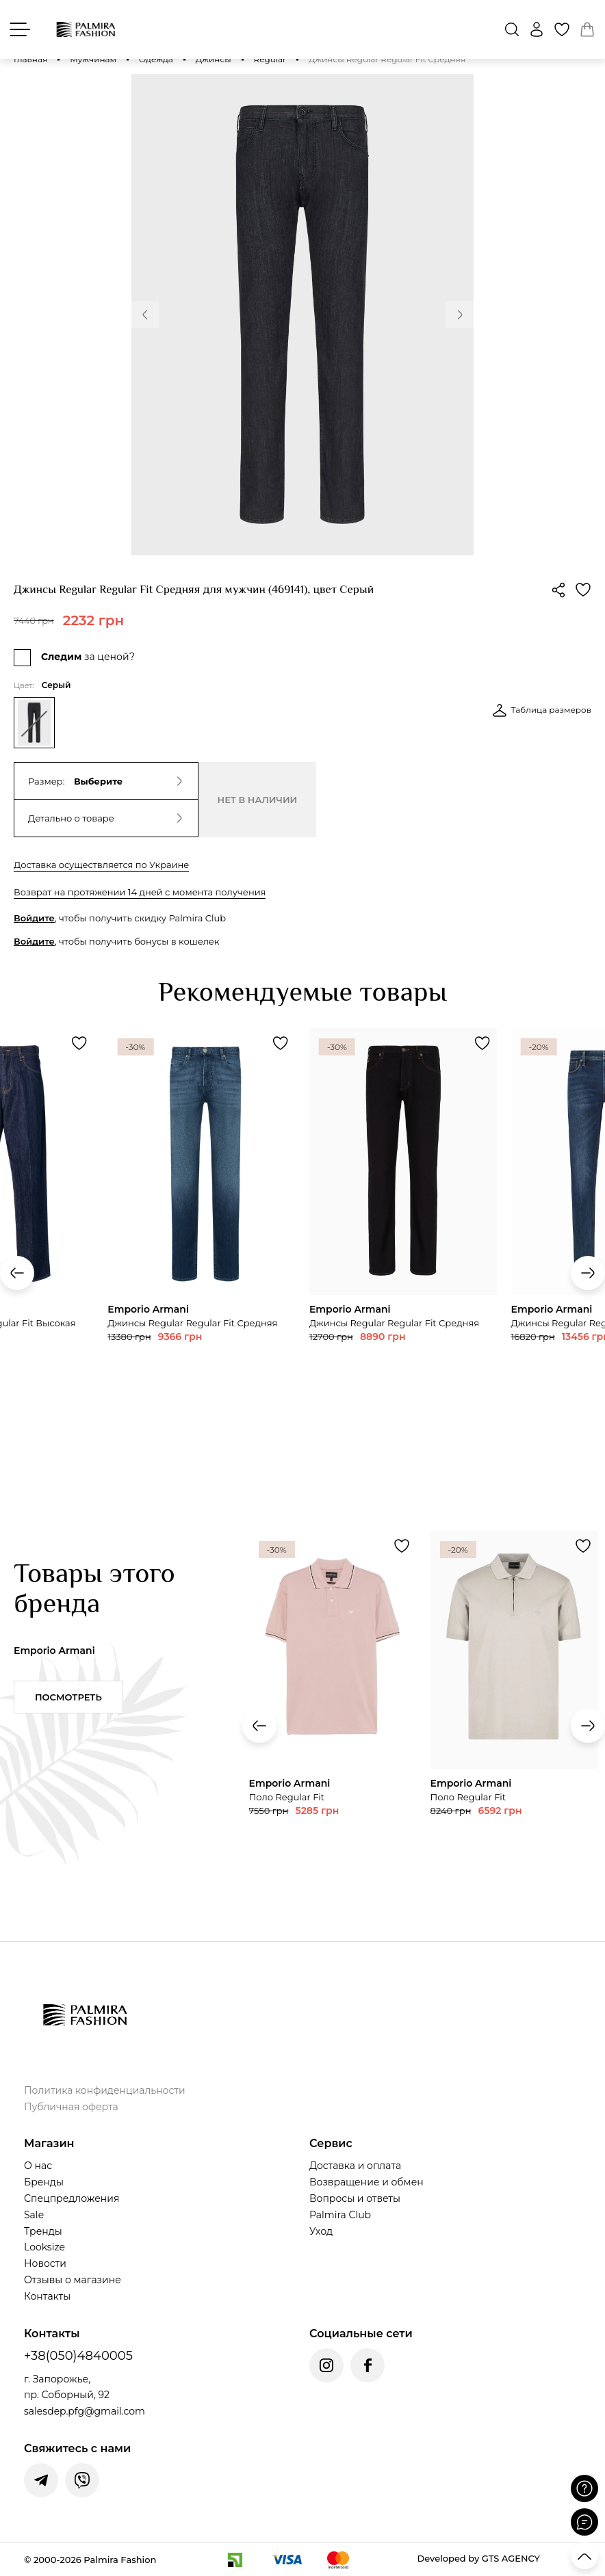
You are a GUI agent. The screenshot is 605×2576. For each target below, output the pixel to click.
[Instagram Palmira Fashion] (326, 2365)
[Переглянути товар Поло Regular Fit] (333, 1717)
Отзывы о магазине (72, 2280)
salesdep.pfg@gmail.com (84, 2411)
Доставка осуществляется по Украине (101, 864)
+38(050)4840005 (78, 2355)
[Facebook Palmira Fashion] (367, 2365)
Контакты (47, 2296)
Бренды (44, 2182)
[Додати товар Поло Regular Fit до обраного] (402, 1546)
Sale (34, 2215)
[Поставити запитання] (584, 2488)
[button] (145, 314)
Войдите (34, 917)
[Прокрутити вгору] (584, 2555)
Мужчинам (93, 59)
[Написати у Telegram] (41, 2480)
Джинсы (213, 59)
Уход (321, 2231)
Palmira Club (340, 2215)
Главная (30, 59)
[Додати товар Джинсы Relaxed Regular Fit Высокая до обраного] (78, 1043)
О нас (38, 2165)
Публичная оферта (71, 2107)
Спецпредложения (71, 2198)
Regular (270, 59)
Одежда (156, 59)
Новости (45, 2263)
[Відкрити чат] (584, 2522)
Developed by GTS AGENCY (478, 2558)
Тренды (43, 2231)
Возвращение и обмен (366, 2182)
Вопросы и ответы (354, 2198)
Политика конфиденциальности (104, 2090)
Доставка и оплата (355, 2165)
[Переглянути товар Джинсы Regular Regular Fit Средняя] (201, 1228)
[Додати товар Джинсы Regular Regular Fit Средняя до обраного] (280, 1043)
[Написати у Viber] (82, 2480)
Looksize (44, 2247)
